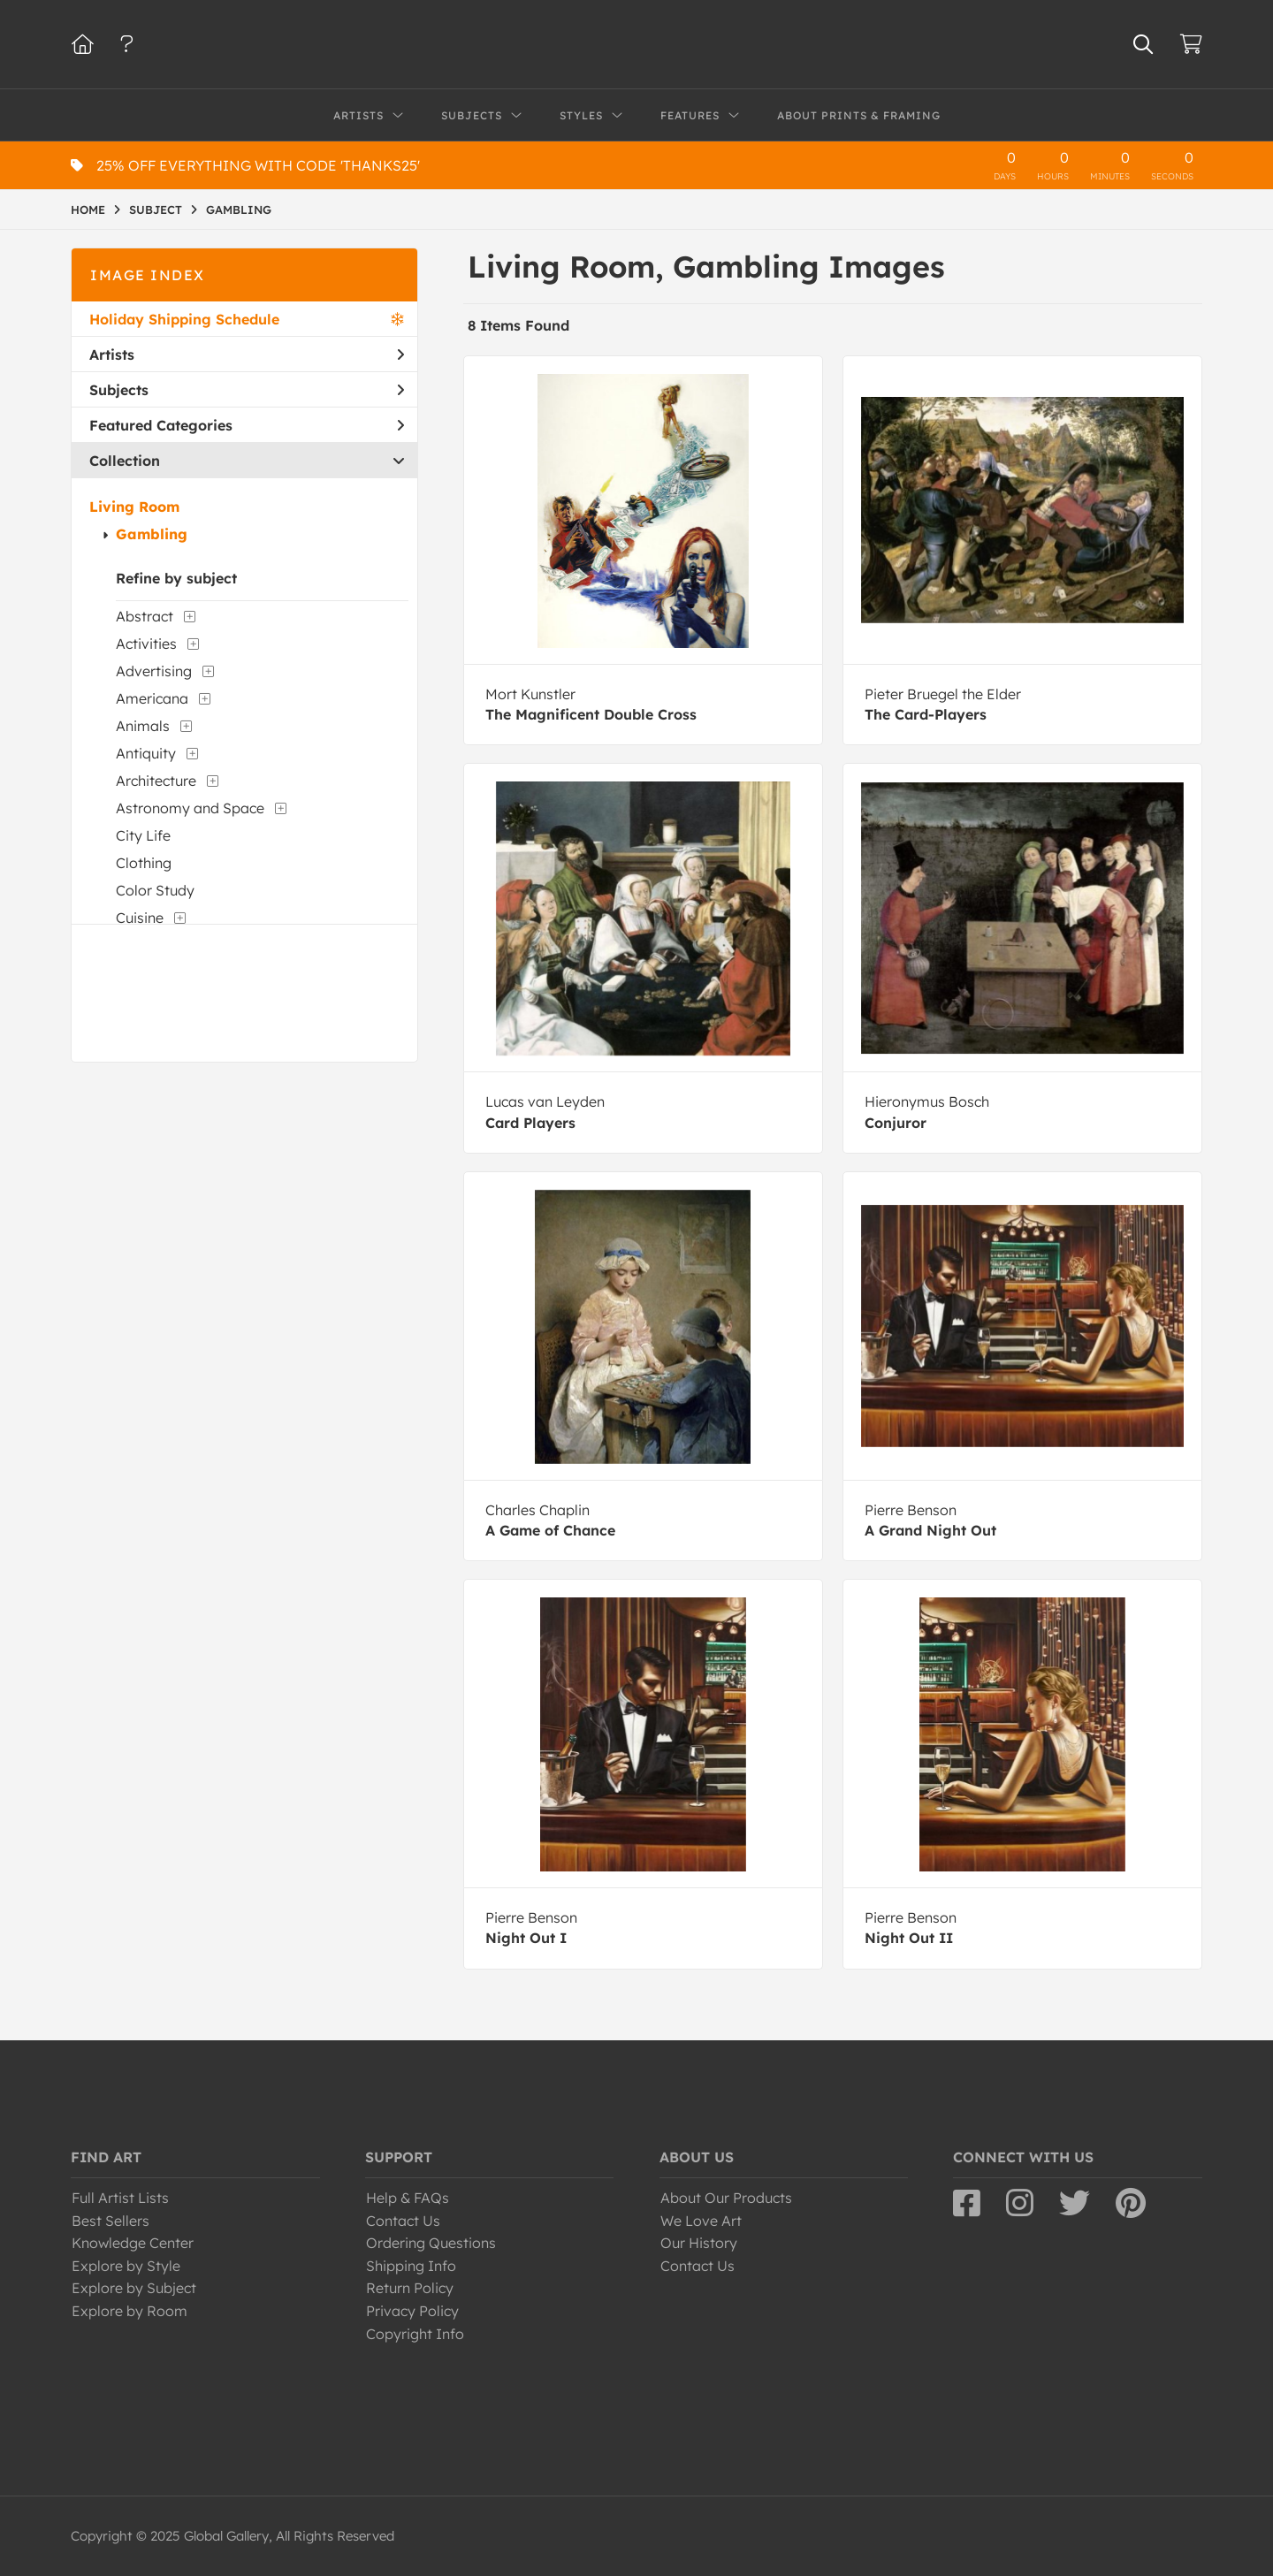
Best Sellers (110, 2220)
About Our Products (726, 2197)
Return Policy (410, 2288)
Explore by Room (129, 2311)
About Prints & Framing (859, 115)
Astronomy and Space (190, 808)
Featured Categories (246, 425)
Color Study (155, 890)
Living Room (134, 506)
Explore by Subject (134, 2288)
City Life (143, 835)
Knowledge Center (133, 2243)
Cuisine (140, 917)
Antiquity (146, 753)
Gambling (151, 534)
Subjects (246, 390)
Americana (152, 698)
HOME (88, 209)
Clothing (144, 863)
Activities (146, 643)
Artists (246, 354)
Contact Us (403, 2220)
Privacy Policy (412, 2311)
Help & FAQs (407, 2197)
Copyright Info (415, 2334)
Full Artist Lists (120, 2197)
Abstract (144, 616)
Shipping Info (411, 2266)
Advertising (154, 671)
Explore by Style (126, 2266)
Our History (698, 2243)
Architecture (156, 780)
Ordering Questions (431, 2243)
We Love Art (701, 2220)
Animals (143, 726)
